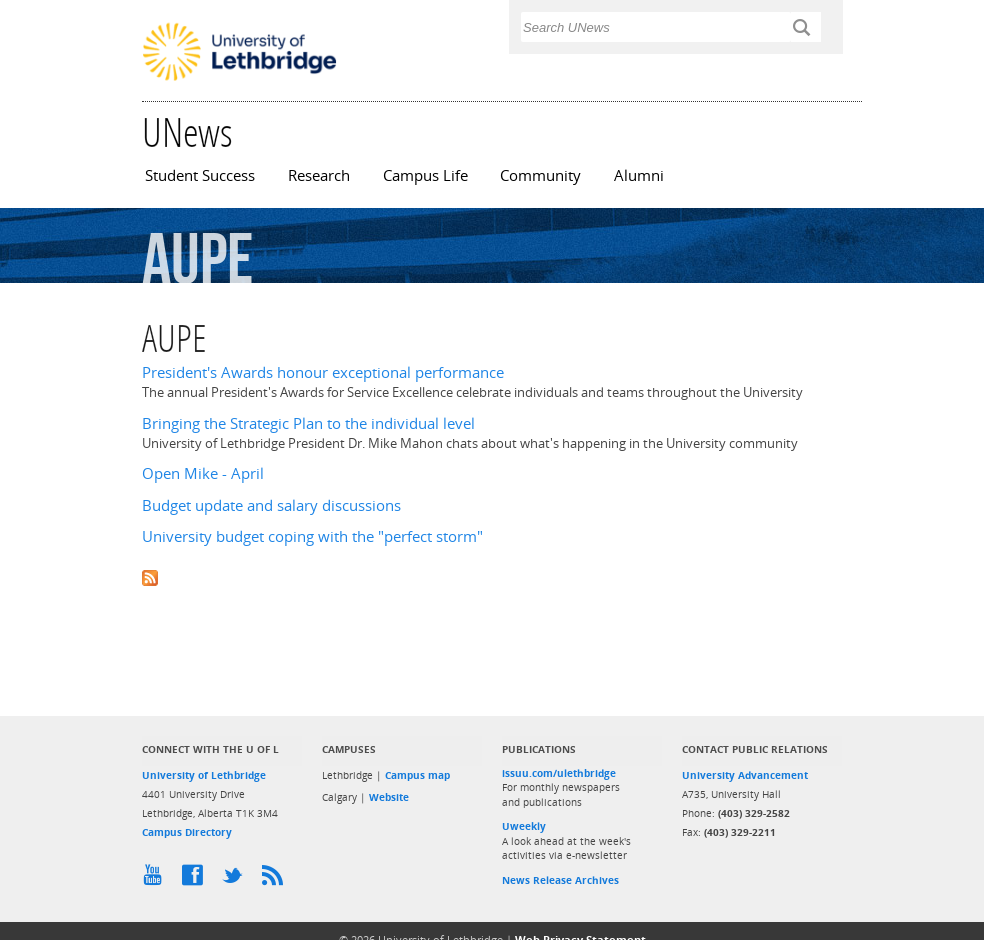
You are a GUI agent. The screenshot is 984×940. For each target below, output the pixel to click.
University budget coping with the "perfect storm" (312, 536)
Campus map (417, 775)
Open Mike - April (203, 473)
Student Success (200, 175)
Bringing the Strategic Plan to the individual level (308, 423)
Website (389, 797)
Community (540, 175)
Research (319, 175)
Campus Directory (187, 832)
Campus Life (425, 175)
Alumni (639, 175)
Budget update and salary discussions (271, 505)
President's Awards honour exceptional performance (323, 372)
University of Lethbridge (204, 775)
